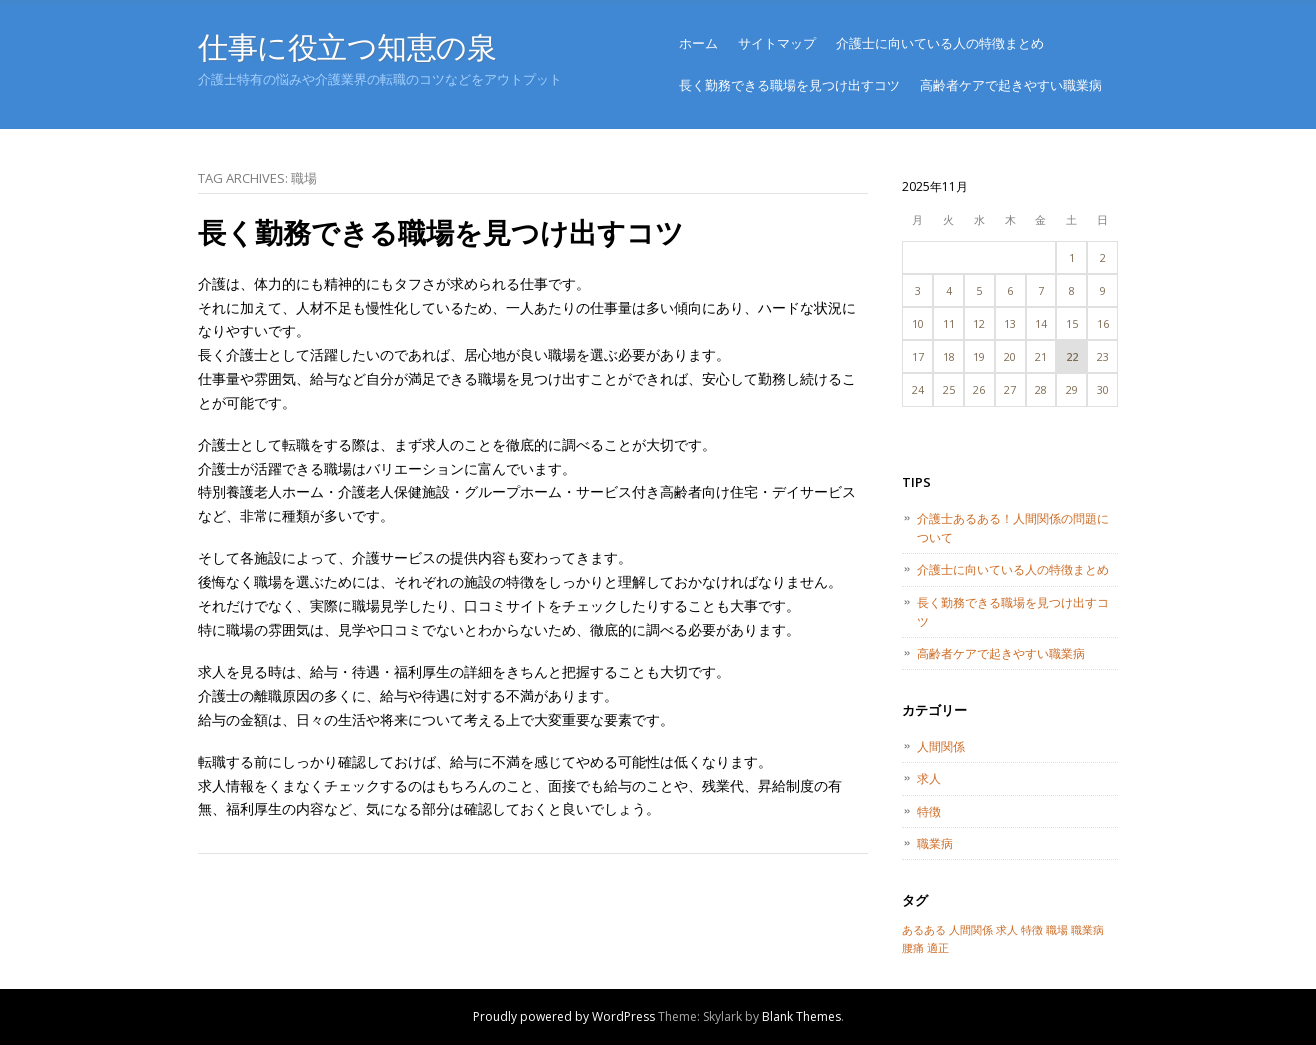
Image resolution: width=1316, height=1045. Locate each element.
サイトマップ (777, 43)
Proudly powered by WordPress (564, 1016)
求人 (929, 778)
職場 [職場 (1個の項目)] (1057, 930)
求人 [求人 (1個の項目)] (1007, 930)
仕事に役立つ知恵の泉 (347, 46)
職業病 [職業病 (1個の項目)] (1087, 930)
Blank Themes (801, 1016)
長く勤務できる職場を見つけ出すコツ (789, 85)
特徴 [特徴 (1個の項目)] (1032, 930)
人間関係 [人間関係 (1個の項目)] (971, 930)
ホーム (698, 43)
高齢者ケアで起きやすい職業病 (1011, 85)
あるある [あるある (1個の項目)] (924, 930)
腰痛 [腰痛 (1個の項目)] (913, 948)
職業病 (935, 843)
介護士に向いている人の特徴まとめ (940, 43)
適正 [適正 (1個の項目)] (938, 948)
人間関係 (941, 746)
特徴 (929, 811)
